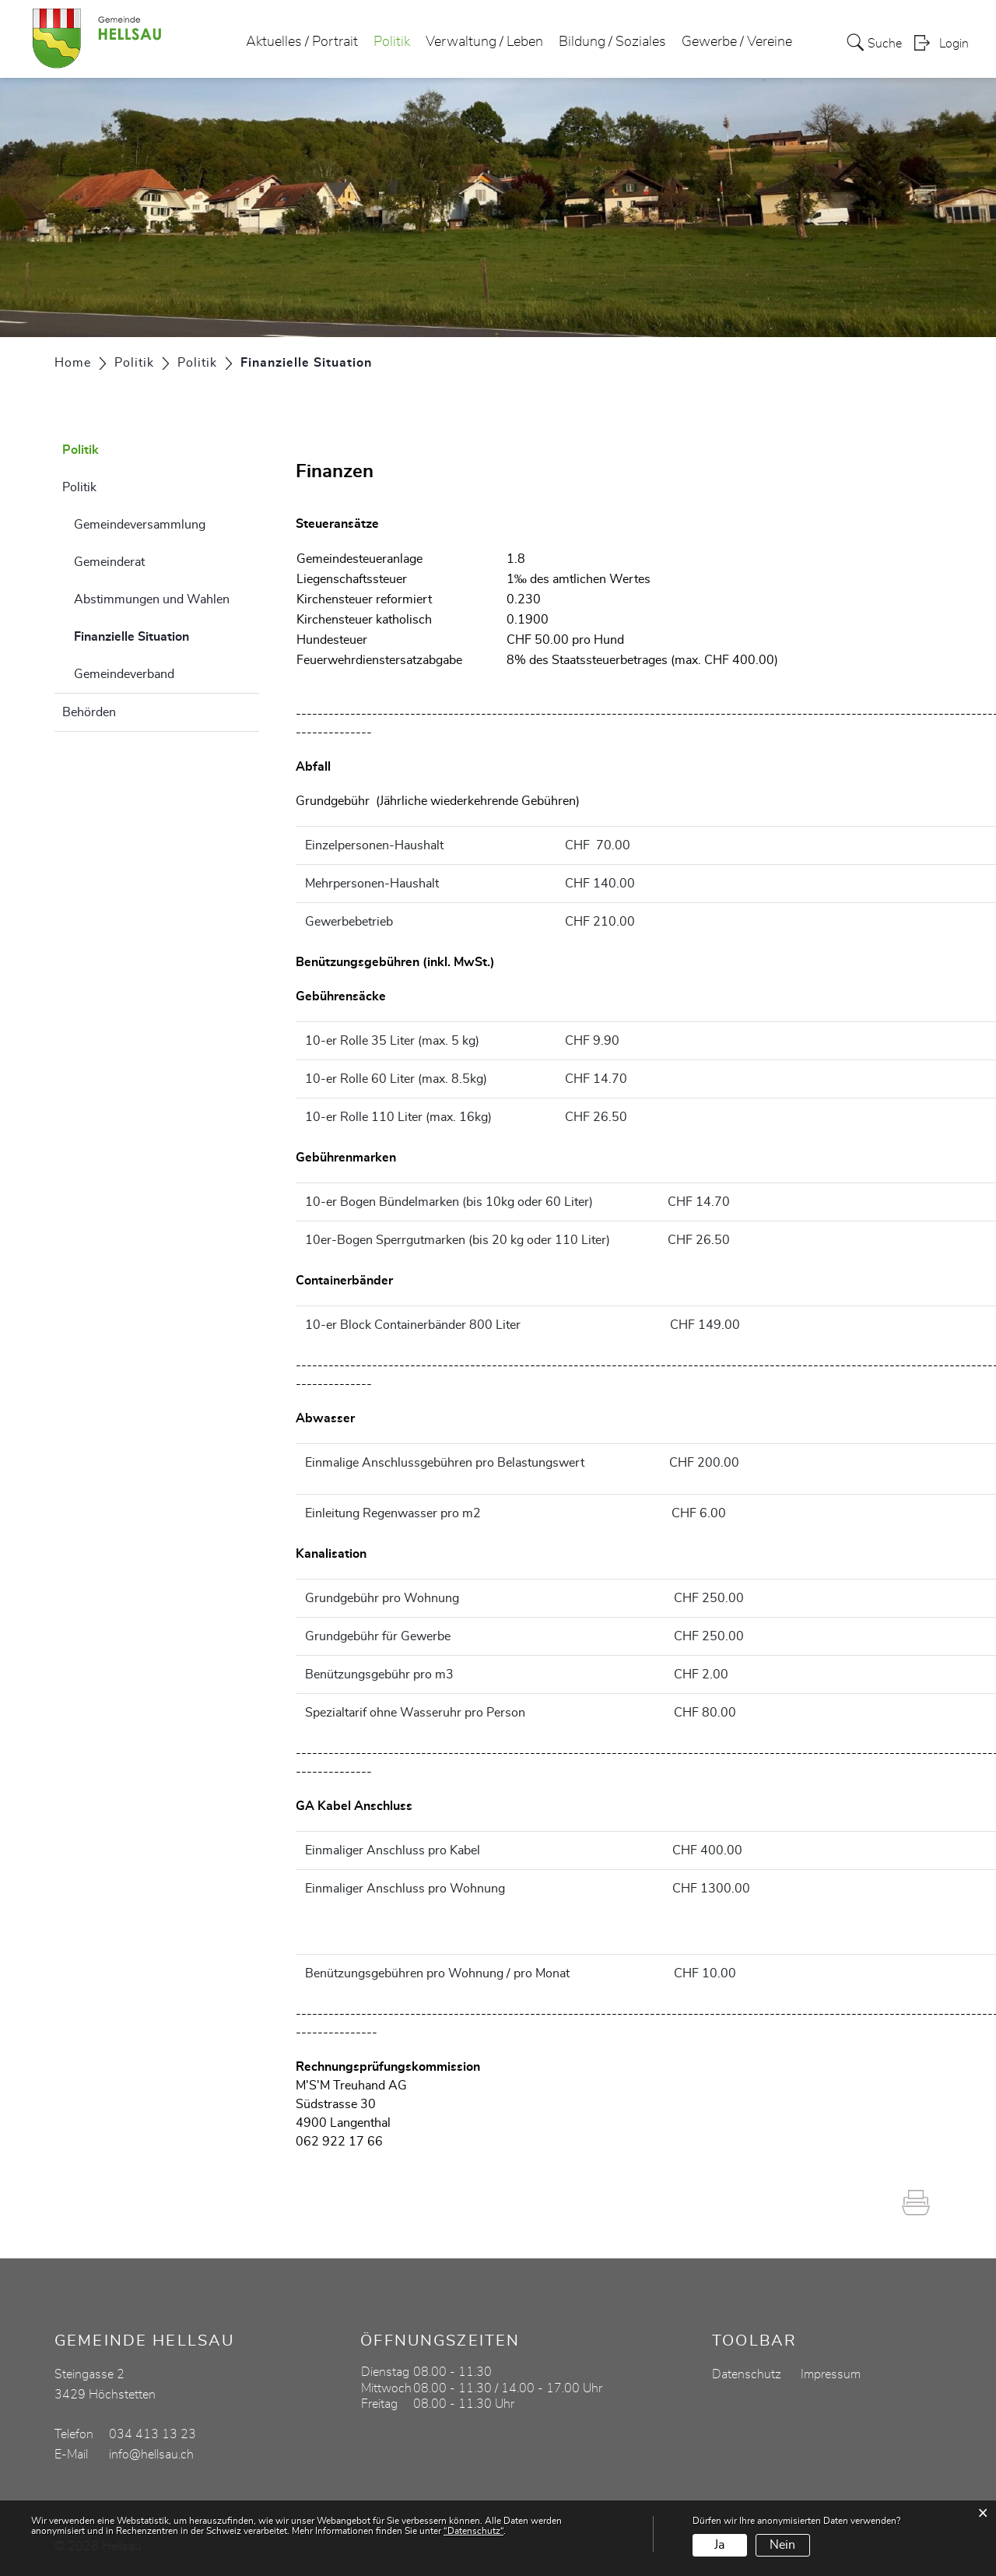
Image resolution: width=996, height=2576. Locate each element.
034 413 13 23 (152, 2434)
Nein (782, 2545)
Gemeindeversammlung (139, 524)
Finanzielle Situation (166, 634)
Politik (392, 42)
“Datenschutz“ (473, 2531)
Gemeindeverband (124, 674)
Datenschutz (746, 2374)
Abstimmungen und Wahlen (152, 599)
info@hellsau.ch (151, 2454)
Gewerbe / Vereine (737, 42)
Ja (719, 2545)
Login (954, 43)
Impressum (831, 2374)
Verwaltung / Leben (484, 42)
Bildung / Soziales (612, 42)
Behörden (89, 712)
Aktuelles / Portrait (302, 42)
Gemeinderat (109, 562)
